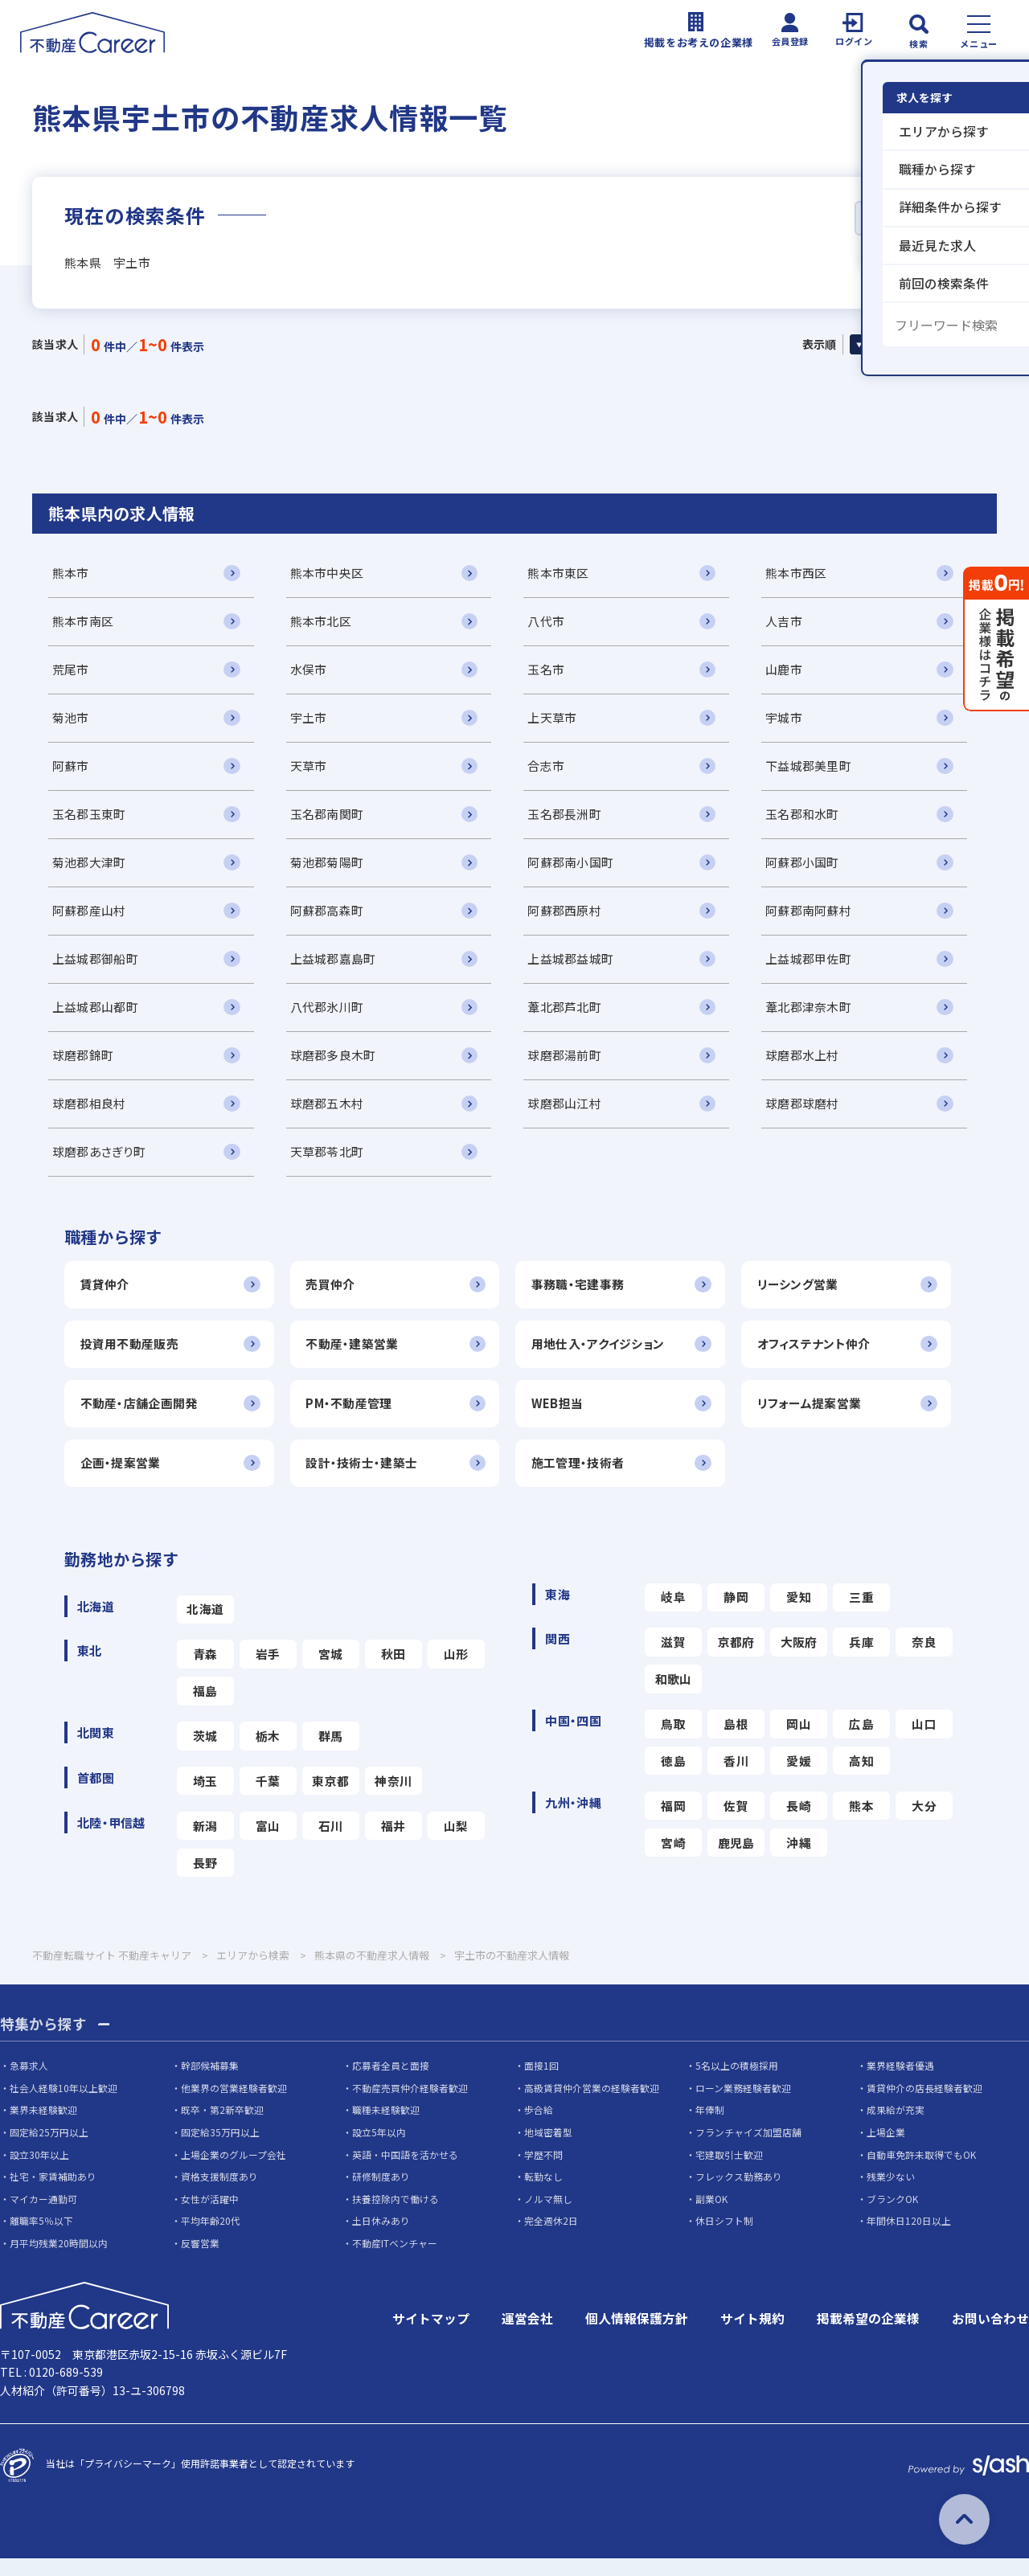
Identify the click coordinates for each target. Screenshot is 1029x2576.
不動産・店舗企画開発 (139, 1416)
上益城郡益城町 (578, 966)
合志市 (553, 770)
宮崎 (673, 1860)
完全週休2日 (551, 2239)
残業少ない (891, 2194)
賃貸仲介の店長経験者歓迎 (924, 2105)
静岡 (736, 1611)
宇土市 (311, 721)
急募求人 (29, 2083)
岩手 (268, 1669)
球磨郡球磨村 (813, 1113)
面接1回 (541, 2083)
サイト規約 (752, 2336)
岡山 (798, 1739)
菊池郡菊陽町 (330, 868)
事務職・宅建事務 (585, 1296)
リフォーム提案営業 (820, 1416)
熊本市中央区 (330, 574)
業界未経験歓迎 (43, 2128)
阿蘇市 (70, 770)
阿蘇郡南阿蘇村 (819, 917)
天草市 (311, 770)
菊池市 (70, 721)
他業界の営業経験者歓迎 (234, 2105)
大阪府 (799, 1656)
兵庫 (861, 1656)
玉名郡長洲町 (572, 819)
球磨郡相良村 (89, 1113)
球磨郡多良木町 (336, 1064)
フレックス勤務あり (738, 2194)
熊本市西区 (806, 574)
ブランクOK (892, 2216)
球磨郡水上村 (813, 1064)
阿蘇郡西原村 (572, 917)
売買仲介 (334, 1296)
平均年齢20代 (210, 2239)
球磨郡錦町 (82, 1064)
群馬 (330, 1751)
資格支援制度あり (219, 2194)
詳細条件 (905, 219)
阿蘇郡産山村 (89, 917)
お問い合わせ (990, 2336)
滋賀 (673, 1656)
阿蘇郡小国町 (813, 868)
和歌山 (673, 1694)
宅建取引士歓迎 (729, 2172)
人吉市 (794, 623)
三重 (861, 1611)
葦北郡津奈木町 (819, 1015)
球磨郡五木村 (330, 1113)
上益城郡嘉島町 (336, 966)
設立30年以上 (39, 2172)
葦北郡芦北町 (572, 1015)
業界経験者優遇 (900, 2083)
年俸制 (709, 2128)
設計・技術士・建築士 (365, 1476)
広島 (861, 1739)
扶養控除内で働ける (395, 2216)
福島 (205, 1706)
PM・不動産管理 (353, 1416)
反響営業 (200, 2260)
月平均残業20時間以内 (59, 2260)
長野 (205, 1880)
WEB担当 (564, 1416)
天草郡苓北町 (330, 1162)
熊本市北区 (324, 623)
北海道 (205, 1624)
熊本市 (70, 574)
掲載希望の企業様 (868, 2336)
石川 (330, 1842)
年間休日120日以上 (909, 2239)
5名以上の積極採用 (736, 2083)
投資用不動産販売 (129, 1356)
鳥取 (673, 1739)
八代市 (553, 623)
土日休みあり (381, 2239)
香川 (736, 1777)
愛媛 (798, 1777)
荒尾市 (70, 672)
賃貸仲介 (104, 1296)
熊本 (861, 1822)
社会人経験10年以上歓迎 (63, 2105)
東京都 (330, 1797)
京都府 (736, 1656)
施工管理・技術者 (585, 1476)
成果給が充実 (895, 2128)
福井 (393, 1842)
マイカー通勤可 (43, 2216)
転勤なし (543, 2194)
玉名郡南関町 (330, 819)
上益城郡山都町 (95, 1015)
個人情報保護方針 (636, 2336)
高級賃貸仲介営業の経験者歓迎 (591, 2105)
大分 (924, 1822)
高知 (861, 1777)
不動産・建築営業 (356, 1356)
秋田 (393, 1669)
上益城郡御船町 (95, 966)
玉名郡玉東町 (89, 819)
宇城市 (794, 721)
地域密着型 (548, 2149)
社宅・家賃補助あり (53, 2194)
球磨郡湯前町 (572, 1064)
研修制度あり (381, 2194)
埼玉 (205, 1797)
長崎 (798, 1822)
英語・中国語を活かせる (405, 2172)
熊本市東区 (565, 574)
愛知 (798, 1611)
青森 (205, 1669)
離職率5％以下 (41, 2239)
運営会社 (527, 2336)
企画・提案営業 (120, 1476)
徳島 (673, 1777)
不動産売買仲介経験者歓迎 (410, 2105)
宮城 (330, 1669)
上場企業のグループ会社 (233, 2172)
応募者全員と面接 (390, 2083)
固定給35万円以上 (220, 2149)
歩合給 (538, 2128)
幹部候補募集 (210, 2083)
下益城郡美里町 (819, 770)
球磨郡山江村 (572, 1113)
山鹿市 (794, 672)
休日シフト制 (724, 2239)
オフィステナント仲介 (824, 1356)
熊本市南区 (82, 623)
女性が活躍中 (210, 2216)
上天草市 (559, 721)
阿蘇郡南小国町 (578, 868)
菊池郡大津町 (89, 868)
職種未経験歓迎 (386, 2128)
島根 (736, 1739)
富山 (268, 1842)
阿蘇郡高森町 (330, 917)
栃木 (268, 1751)
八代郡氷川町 (330, 1015)
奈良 (924, 1656)
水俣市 (311, 672)
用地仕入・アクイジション (605, 1356)
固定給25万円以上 (49, 2149)
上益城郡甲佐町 (819, 966)
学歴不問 (543, 2172)
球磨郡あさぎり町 (98, 1162)
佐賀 (736, 1822)
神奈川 (393, 1797)
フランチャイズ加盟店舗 (748, 2149)
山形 (456, 1669)
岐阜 (673, 1611)
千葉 (268, 1797)
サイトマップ (430, 2336)
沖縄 (798, 1860)
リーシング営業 (808, 1296)
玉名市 (553, 672)
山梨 (456, 1842)
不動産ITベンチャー (394, 2260)
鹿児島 (736, 1860)
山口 (924, 1739)
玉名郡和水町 (813, 819)
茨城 (205, 1751)
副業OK (711, 2216)
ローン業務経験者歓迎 (743, 2105)
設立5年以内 (379, 2149)
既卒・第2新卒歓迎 (222, 2128)
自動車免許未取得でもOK (921, 2172)
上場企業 (886, 2149)
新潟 (205, 1842)
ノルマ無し (548, 2216)
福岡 (673, 1822)
